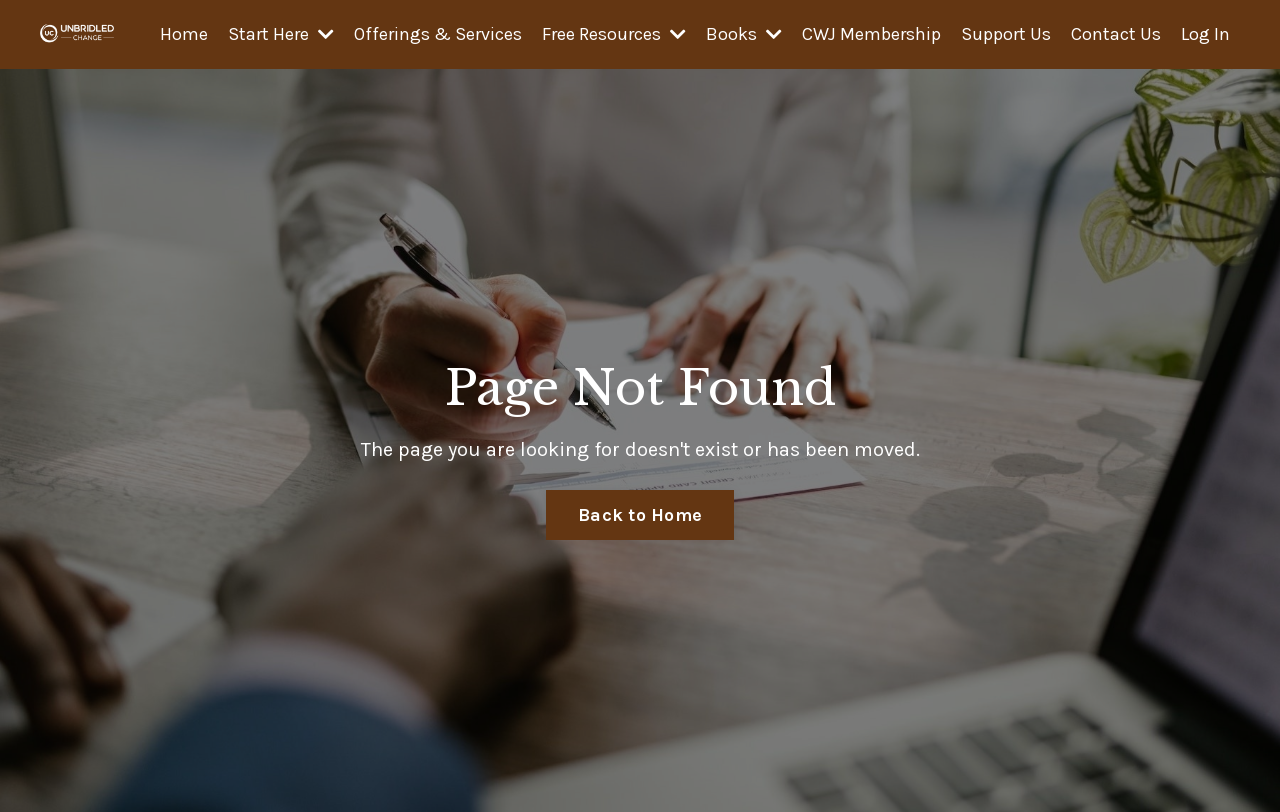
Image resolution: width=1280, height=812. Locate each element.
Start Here (281, 34)
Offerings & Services (438, 34)
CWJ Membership (871, 34)
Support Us (1006, 34)
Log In (1205, 34)
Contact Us (1116, 34)
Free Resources (614, 34)
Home (184, 34)
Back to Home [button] (640, 515)
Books (744, 34)
